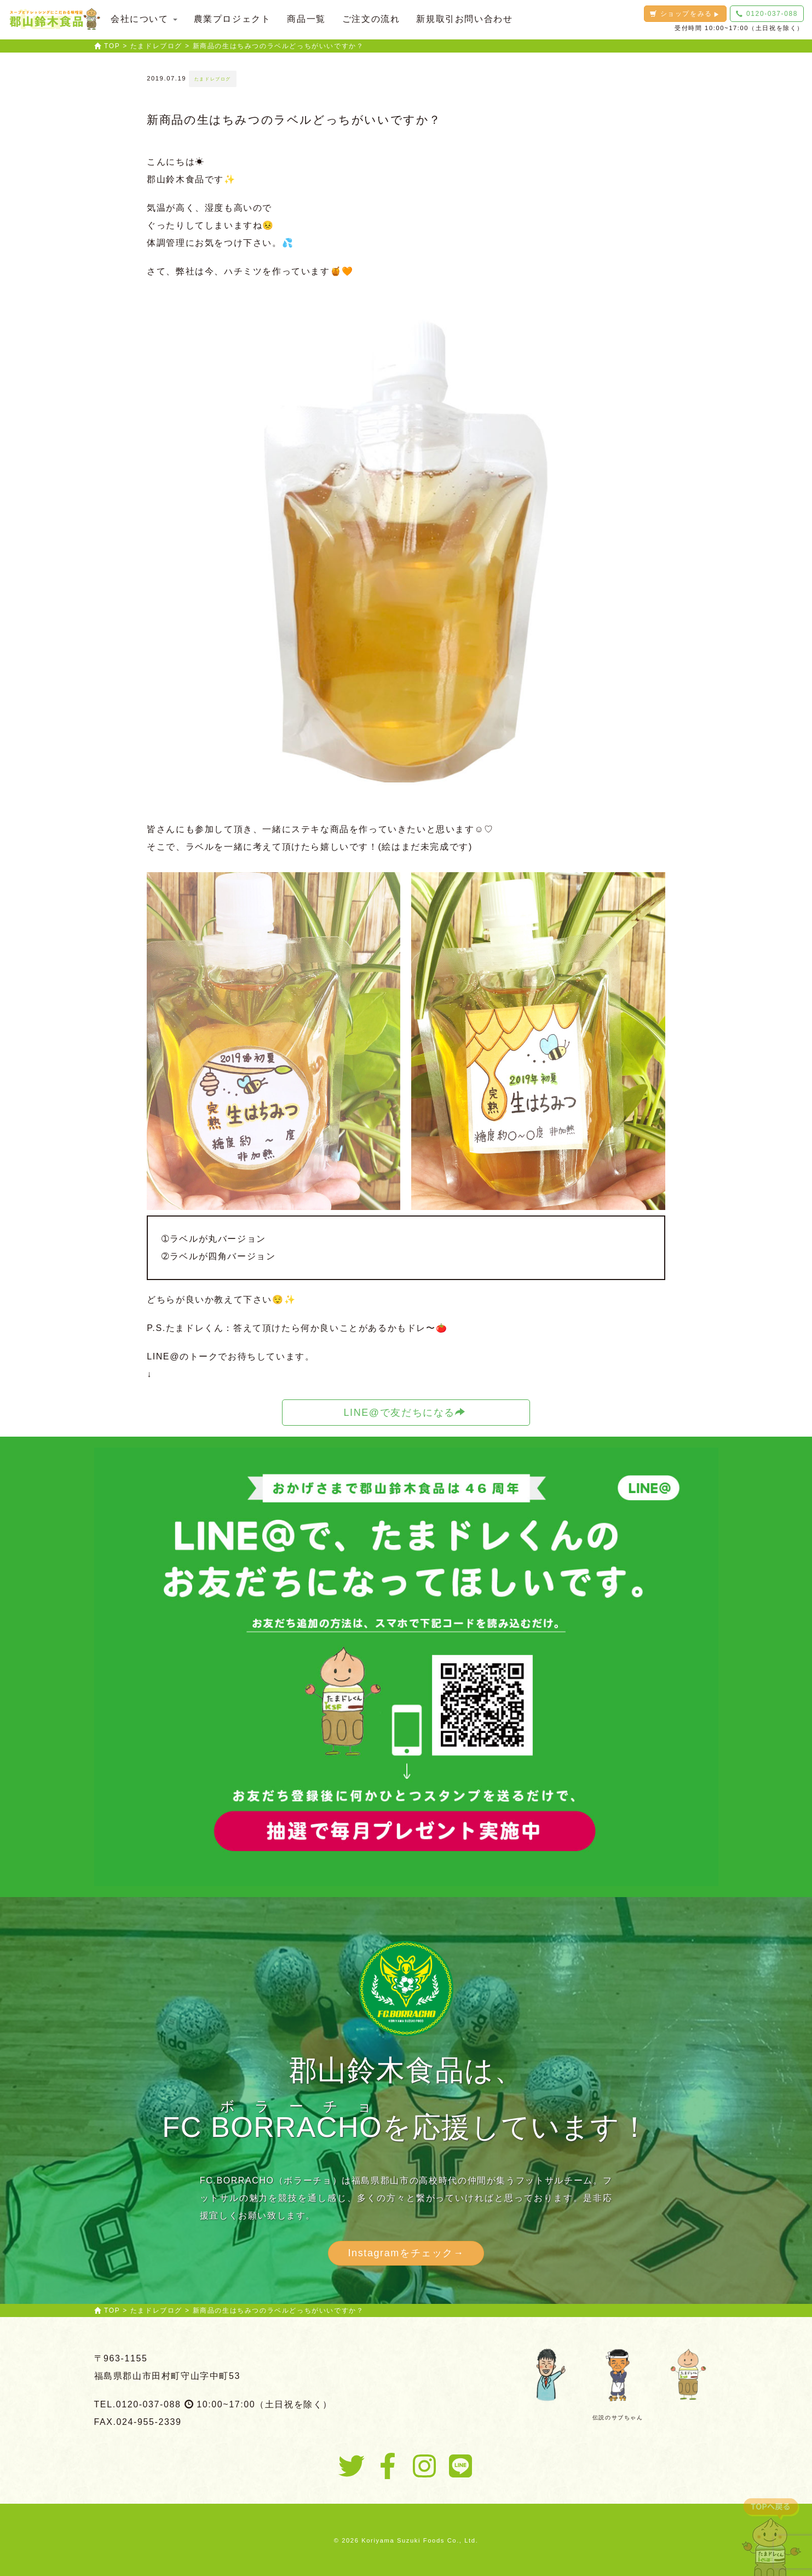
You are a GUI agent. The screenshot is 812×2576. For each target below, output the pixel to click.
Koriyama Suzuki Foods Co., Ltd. (419, 2540)
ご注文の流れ (371, 19)
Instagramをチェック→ (406, 2252)
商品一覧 (306, 19)
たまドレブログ (212, 79)
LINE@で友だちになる (404, 1412)
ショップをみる (684, 14)
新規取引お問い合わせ (464, 19)
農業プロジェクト (232, 19)
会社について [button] (144, 19)
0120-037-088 (767, 14)
